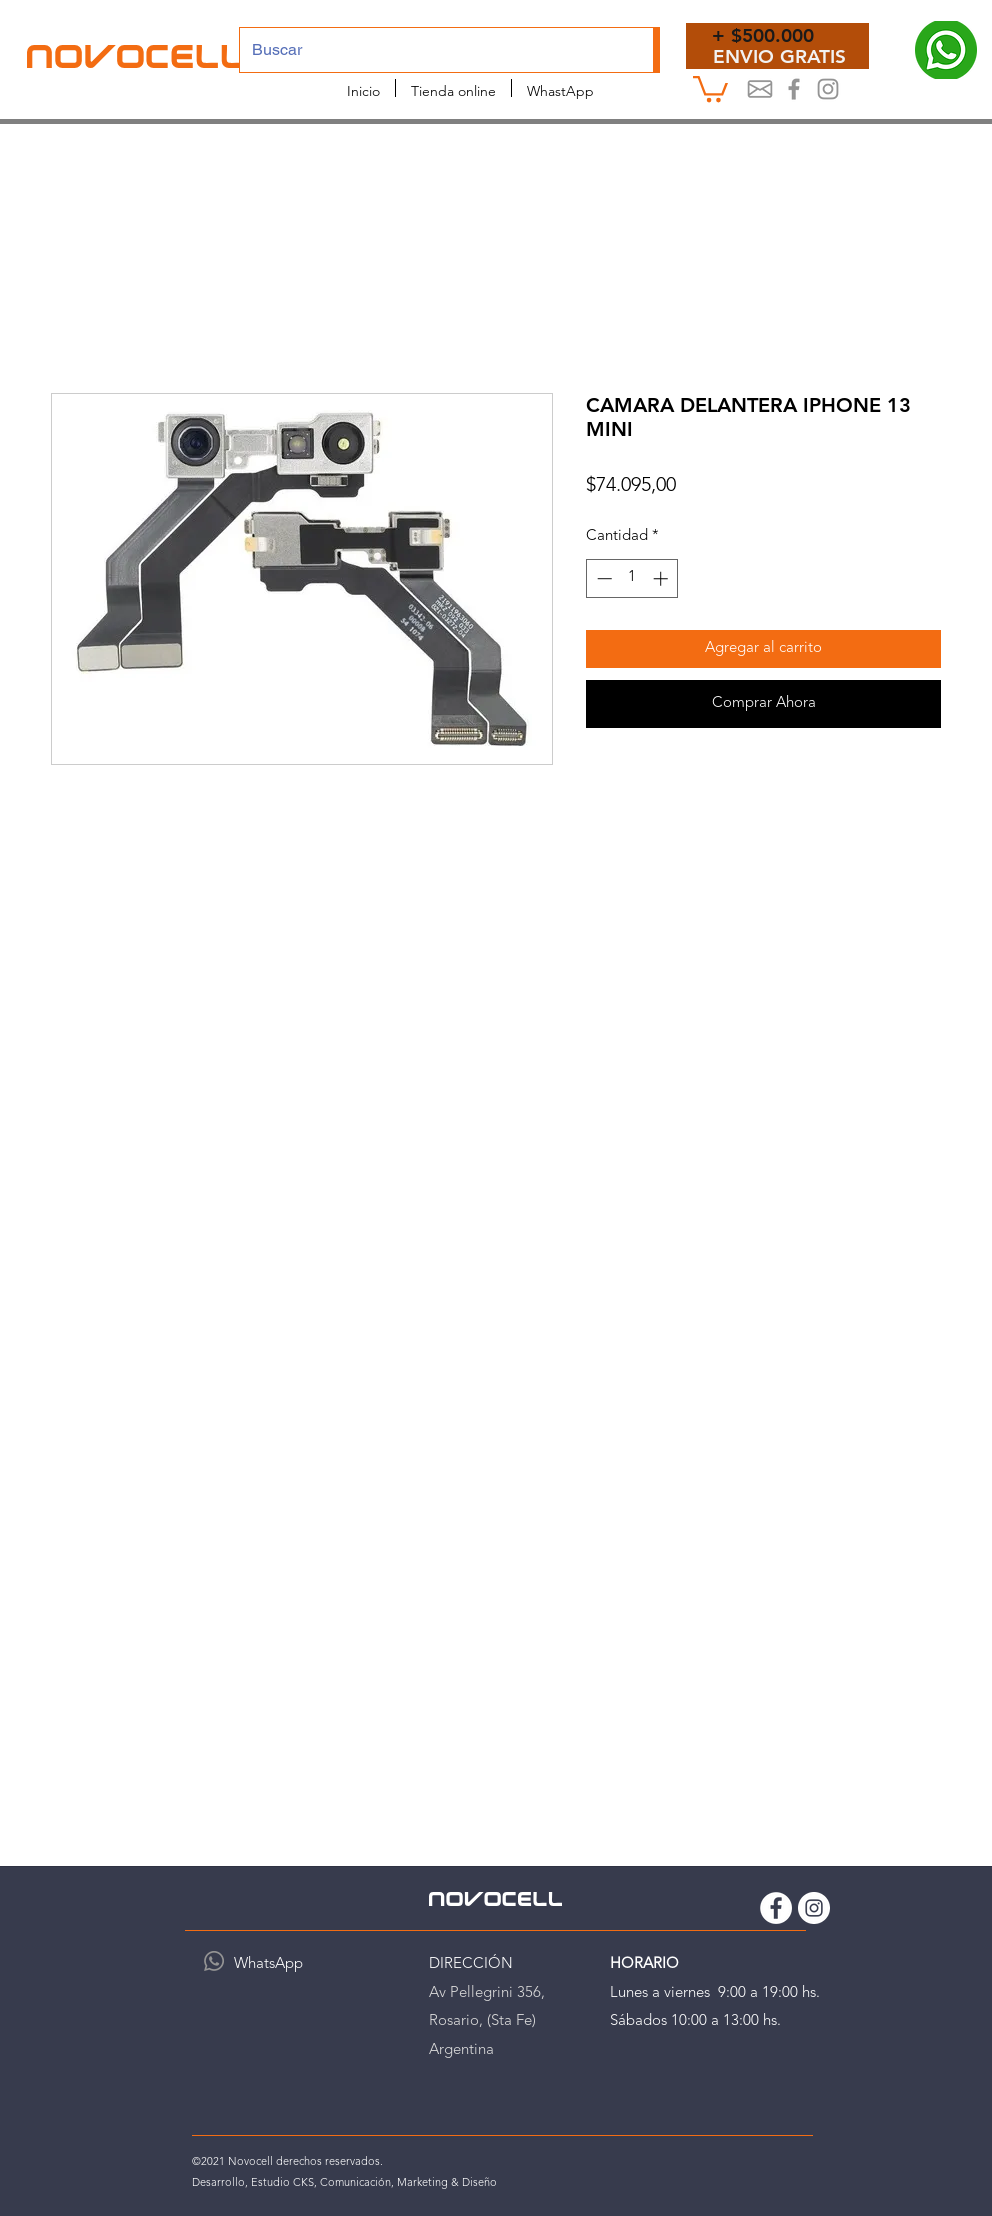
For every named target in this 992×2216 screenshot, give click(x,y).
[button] (710, 87)
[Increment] (662, 578)
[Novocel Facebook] (794, 89)
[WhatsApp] (214, 1961)
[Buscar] (431, 50)
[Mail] (760, 89)
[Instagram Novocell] (828, 89)
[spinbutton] (632, 578)
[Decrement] (602, 578)
